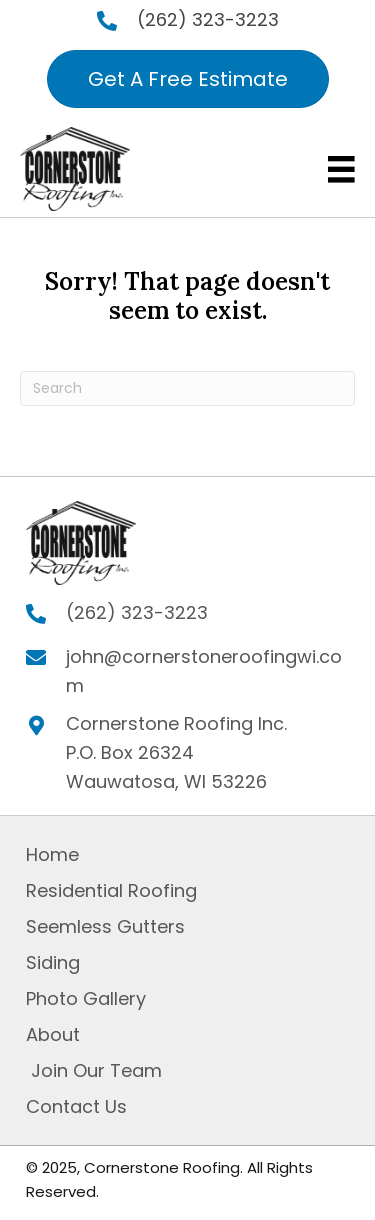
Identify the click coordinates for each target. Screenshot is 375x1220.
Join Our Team (94, 1070)
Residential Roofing (111, 890)
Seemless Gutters (105, 926)
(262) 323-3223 (208, 19)
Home (52, 854)
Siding (53, 962)
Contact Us (76, 1106)
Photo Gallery (86, 998)
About (53, 1034)
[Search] (187, 388)
